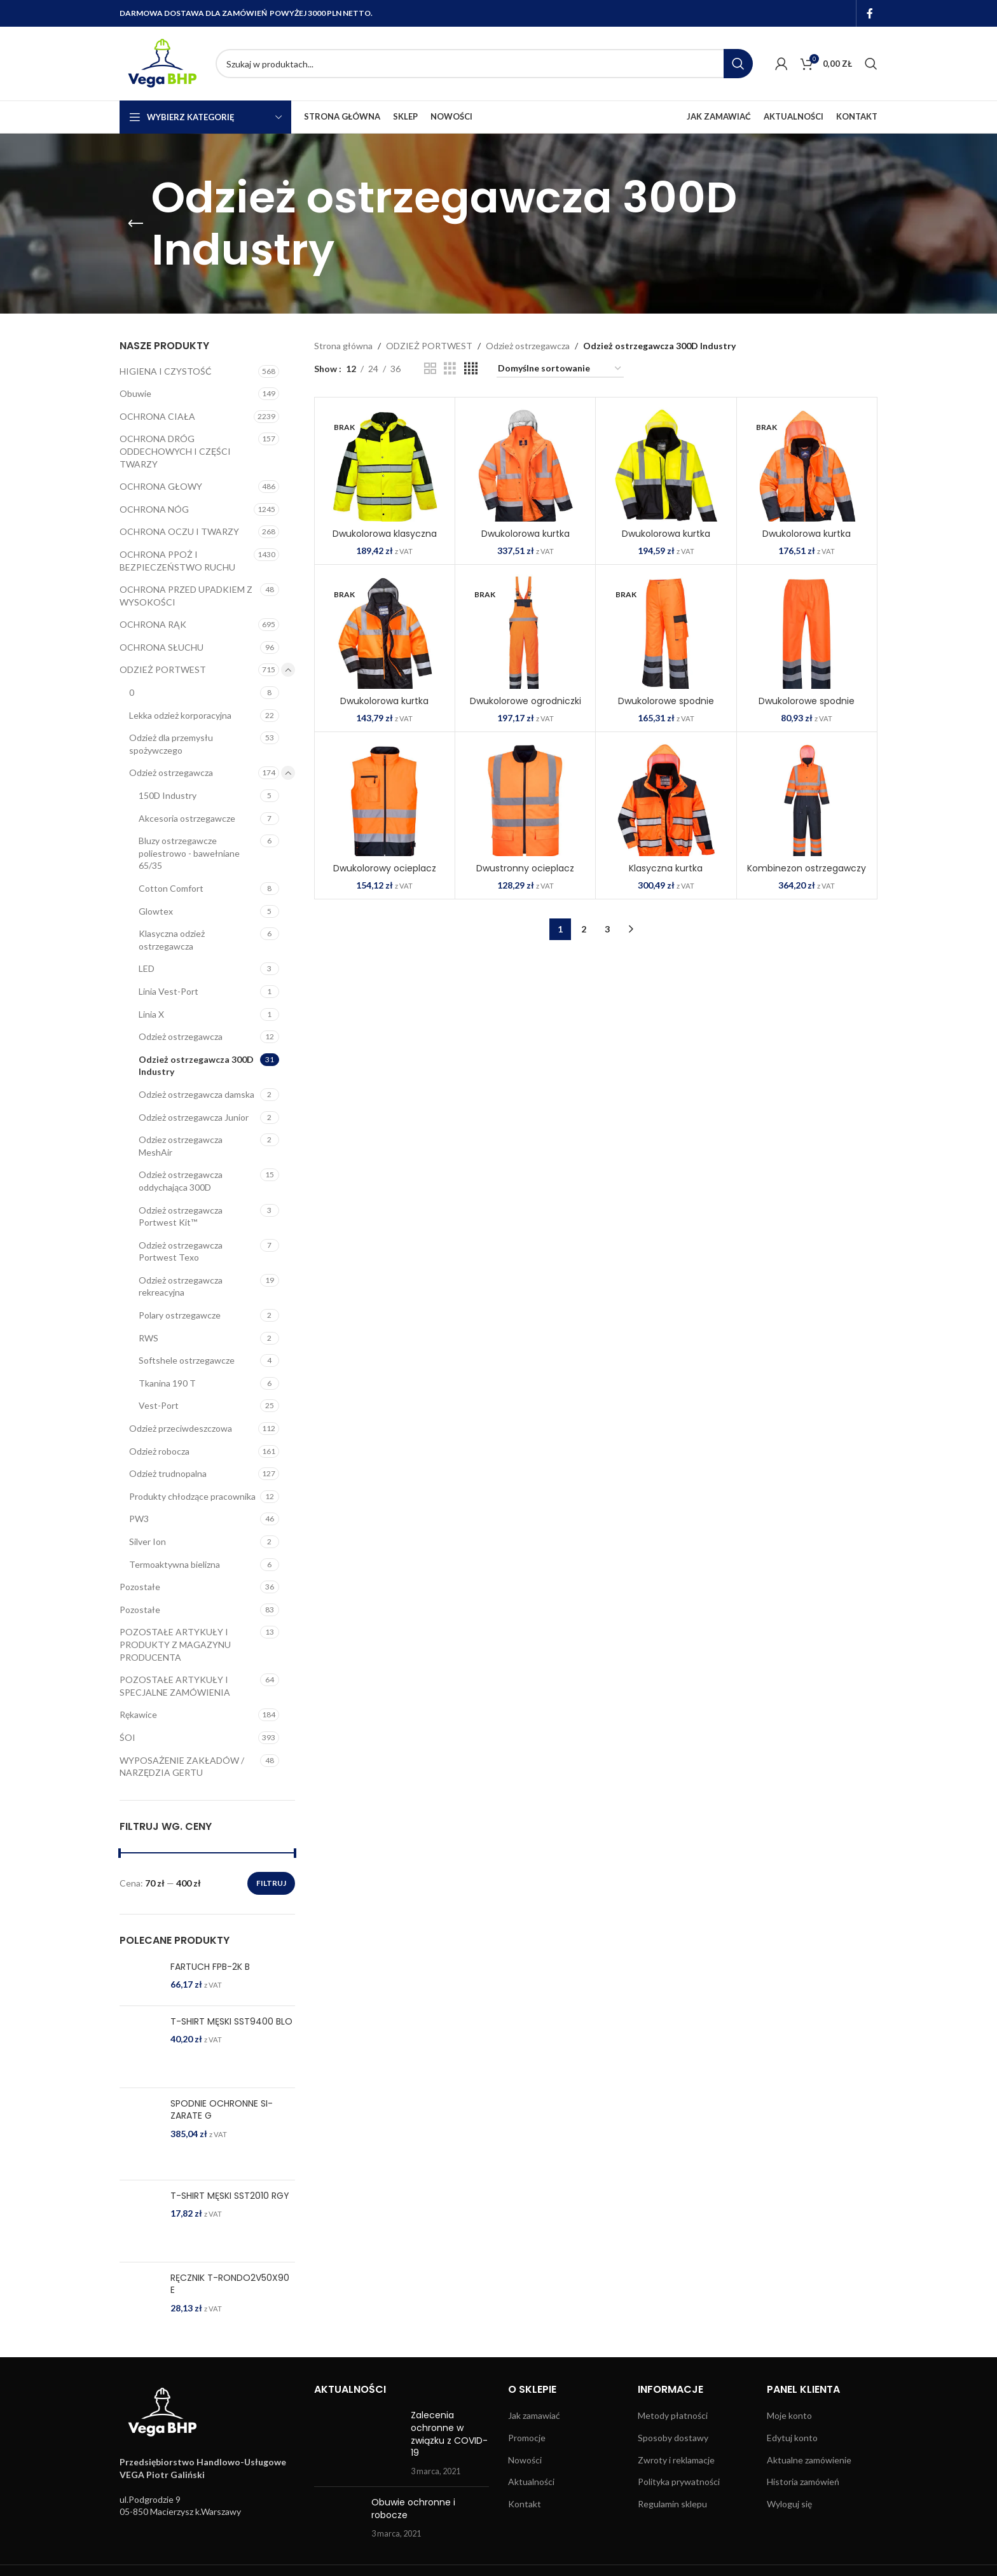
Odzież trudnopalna (168, 1473)
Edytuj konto (792, 2437)
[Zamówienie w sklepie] (560, 369)
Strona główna (343, 345)
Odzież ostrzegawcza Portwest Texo (181, 1251)
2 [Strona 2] (583, 929)
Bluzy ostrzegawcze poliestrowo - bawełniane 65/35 (189, 853)
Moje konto (789, 2415)
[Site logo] (161, 62)
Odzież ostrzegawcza (171, 772)
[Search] (484, 63)
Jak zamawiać (534, 2415)
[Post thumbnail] (358, 2443)
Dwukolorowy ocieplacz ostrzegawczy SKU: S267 (384, 874)
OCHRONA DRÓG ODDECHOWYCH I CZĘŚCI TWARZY (175, 451)
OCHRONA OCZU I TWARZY (179, 531)
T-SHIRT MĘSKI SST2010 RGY (229, 2196)
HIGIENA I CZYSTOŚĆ (166, 371)
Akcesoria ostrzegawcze (187, 818)
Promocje (527, 2437)
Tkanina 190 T (167, 1383)
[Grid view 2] (430, 369)
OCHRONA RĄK (153, 624)
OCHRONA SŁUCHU (161, 647)
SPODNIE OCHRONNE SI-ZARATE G (221, 2110)
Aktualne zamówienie (809, 2460)
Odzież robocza (159, 1451)
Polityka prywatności (679, 2481)
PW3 (139, 1518)
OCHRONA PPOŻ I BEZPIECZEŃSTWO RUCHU (177, 560)
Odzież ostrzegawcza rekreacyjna (181, 1286)
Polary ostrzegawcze (180, 1315)
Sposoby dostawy (673, 2437)
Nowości (525, 2460)
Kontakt (524, 2503)
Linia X (151, 1014)
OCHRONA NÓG (154, 509)
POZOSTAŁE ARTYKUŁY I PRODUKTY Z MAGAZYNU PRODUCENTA (175, 1644)
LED (147, 968)
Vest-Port (159, 1405)
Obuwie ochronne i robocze (413, 2508)
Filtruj (271, 1883)
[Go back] (135, 224)
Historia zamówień (803, 2481)
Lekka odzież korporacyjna (180, 715)
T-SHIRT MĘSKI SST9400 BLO (231, 2022)
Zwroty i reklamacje (676, 2460)
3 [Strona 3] (607, 929)
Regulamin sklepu (672, 2503)
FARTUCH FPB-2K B (210, 1967)
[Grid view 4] (471, 369)
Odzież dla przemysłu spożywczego (171, 744)
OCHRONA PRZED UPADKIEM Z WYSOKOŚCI (186, 595)
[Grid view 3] (450, 369)
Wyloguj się (789, 2503)
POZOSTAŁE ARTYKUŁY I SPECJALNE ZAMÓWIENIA (175, 1686)
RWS (148, 1338)
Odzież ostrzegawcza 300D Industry (196, 1065)
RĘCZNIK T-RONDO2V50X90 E (229, 2284)
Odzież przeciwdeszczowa (180, 1428)
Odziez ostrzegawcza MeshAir (181, 1146)
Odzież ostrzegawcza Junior (194, 1117)
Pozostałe (140, 1586)
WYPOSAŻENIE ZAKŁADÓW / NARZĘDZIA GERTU (182, 1766)
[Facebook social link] (870, 13)
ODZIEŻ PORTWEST (163, 669)
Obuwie (135, 393)
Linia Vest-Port (168, 991)
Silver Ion (147, 1541)
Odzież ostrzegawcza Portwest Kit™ (181, 1216)
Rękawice (138, 1714)
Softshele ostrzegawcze (187, 1360)
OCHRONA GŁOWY (161, 486)
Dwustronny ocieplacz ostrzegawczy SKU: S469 (525, 874)
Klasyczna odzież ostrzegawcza (172, 940)
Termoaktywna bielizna (174, 1564)
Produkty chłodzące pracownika (192, 1496)
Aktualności (531, 2481)
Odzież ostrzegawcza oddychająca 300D (181, 1181)
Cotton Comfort (171, 888)
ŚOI (127, 1737)
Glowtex (156, 911)
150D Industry (167, 795)
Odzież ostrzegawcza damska (196, 1094)
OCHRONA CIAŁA (157, 416)
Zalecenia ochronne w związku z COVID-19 (449, 2434)
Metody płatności (673, 2415)
